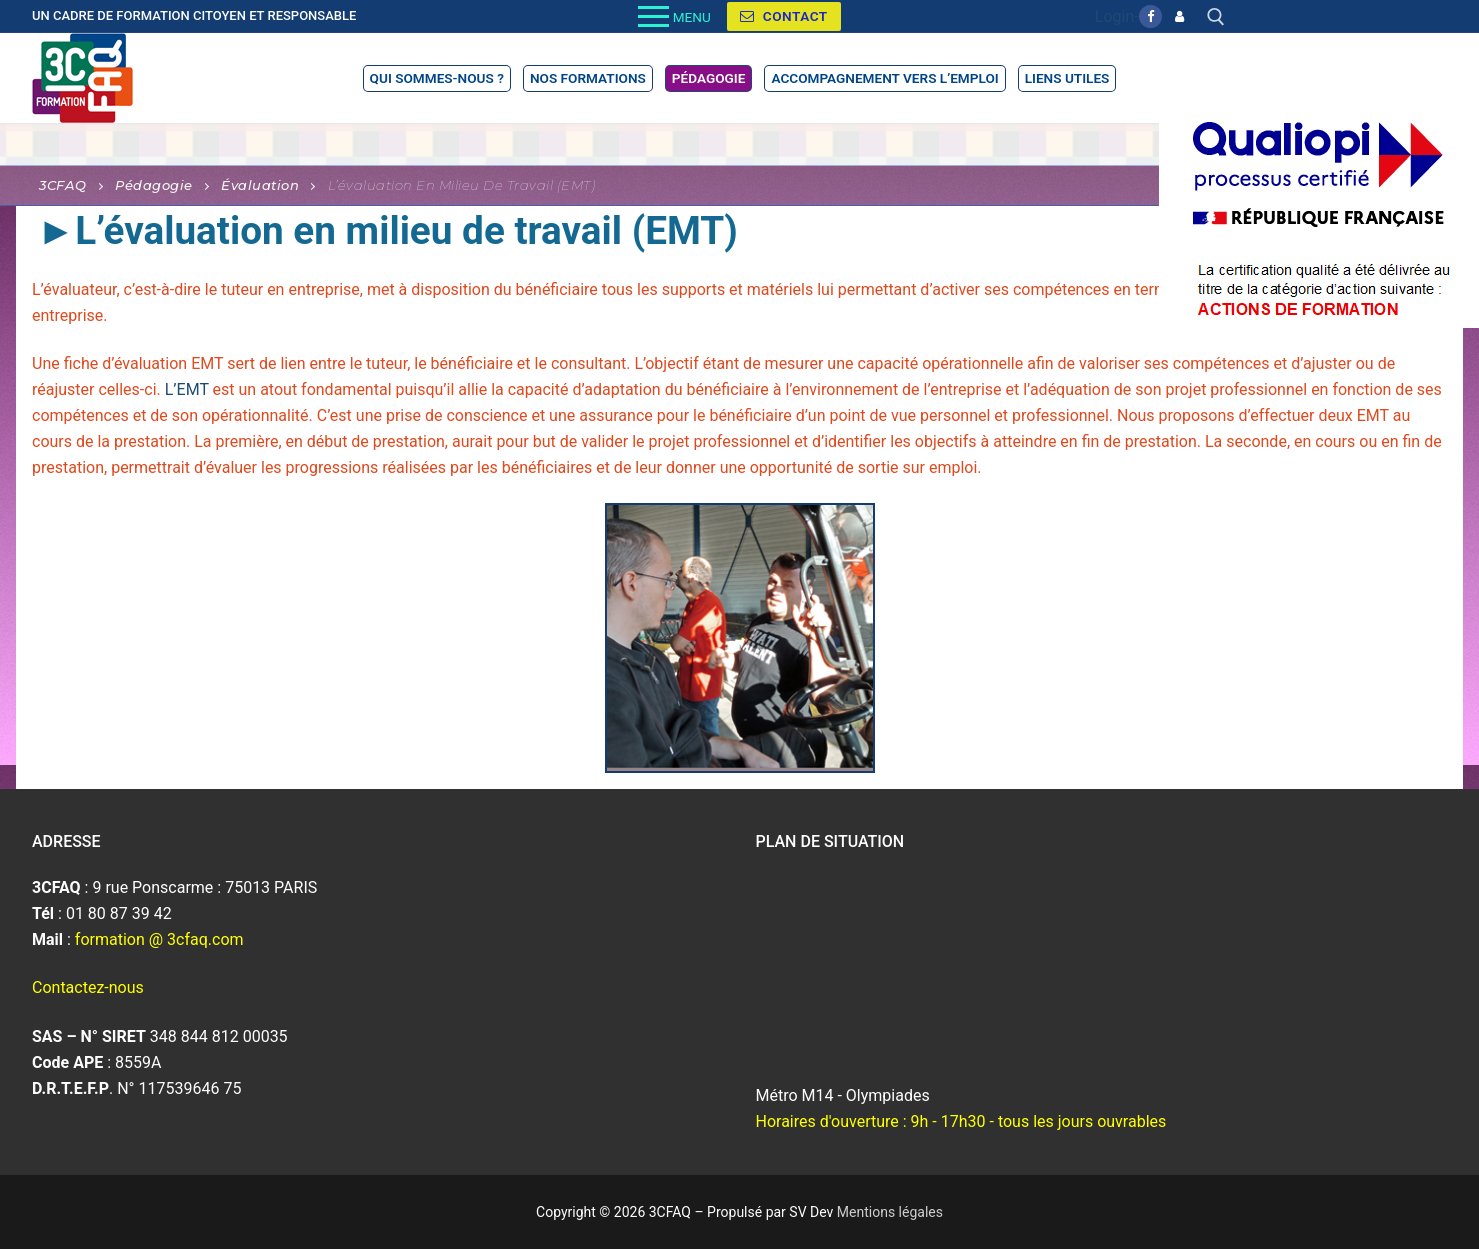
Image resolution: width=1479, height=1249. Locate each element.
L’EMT (189, 389)
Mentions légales (890, 1212)
